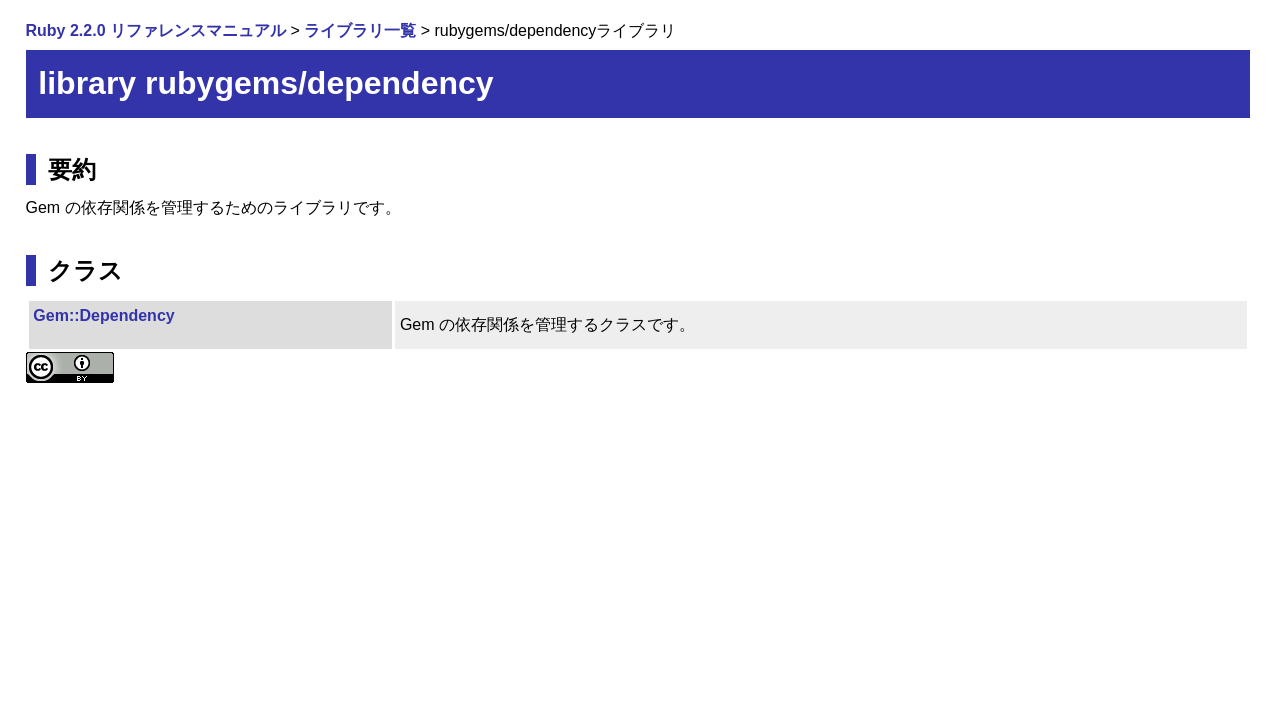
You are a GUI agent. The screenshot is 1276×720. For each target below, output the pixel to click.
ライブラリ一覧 (360, 30)
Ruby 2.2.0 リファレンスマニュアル (156, 30)
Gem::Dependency (103, 315)
